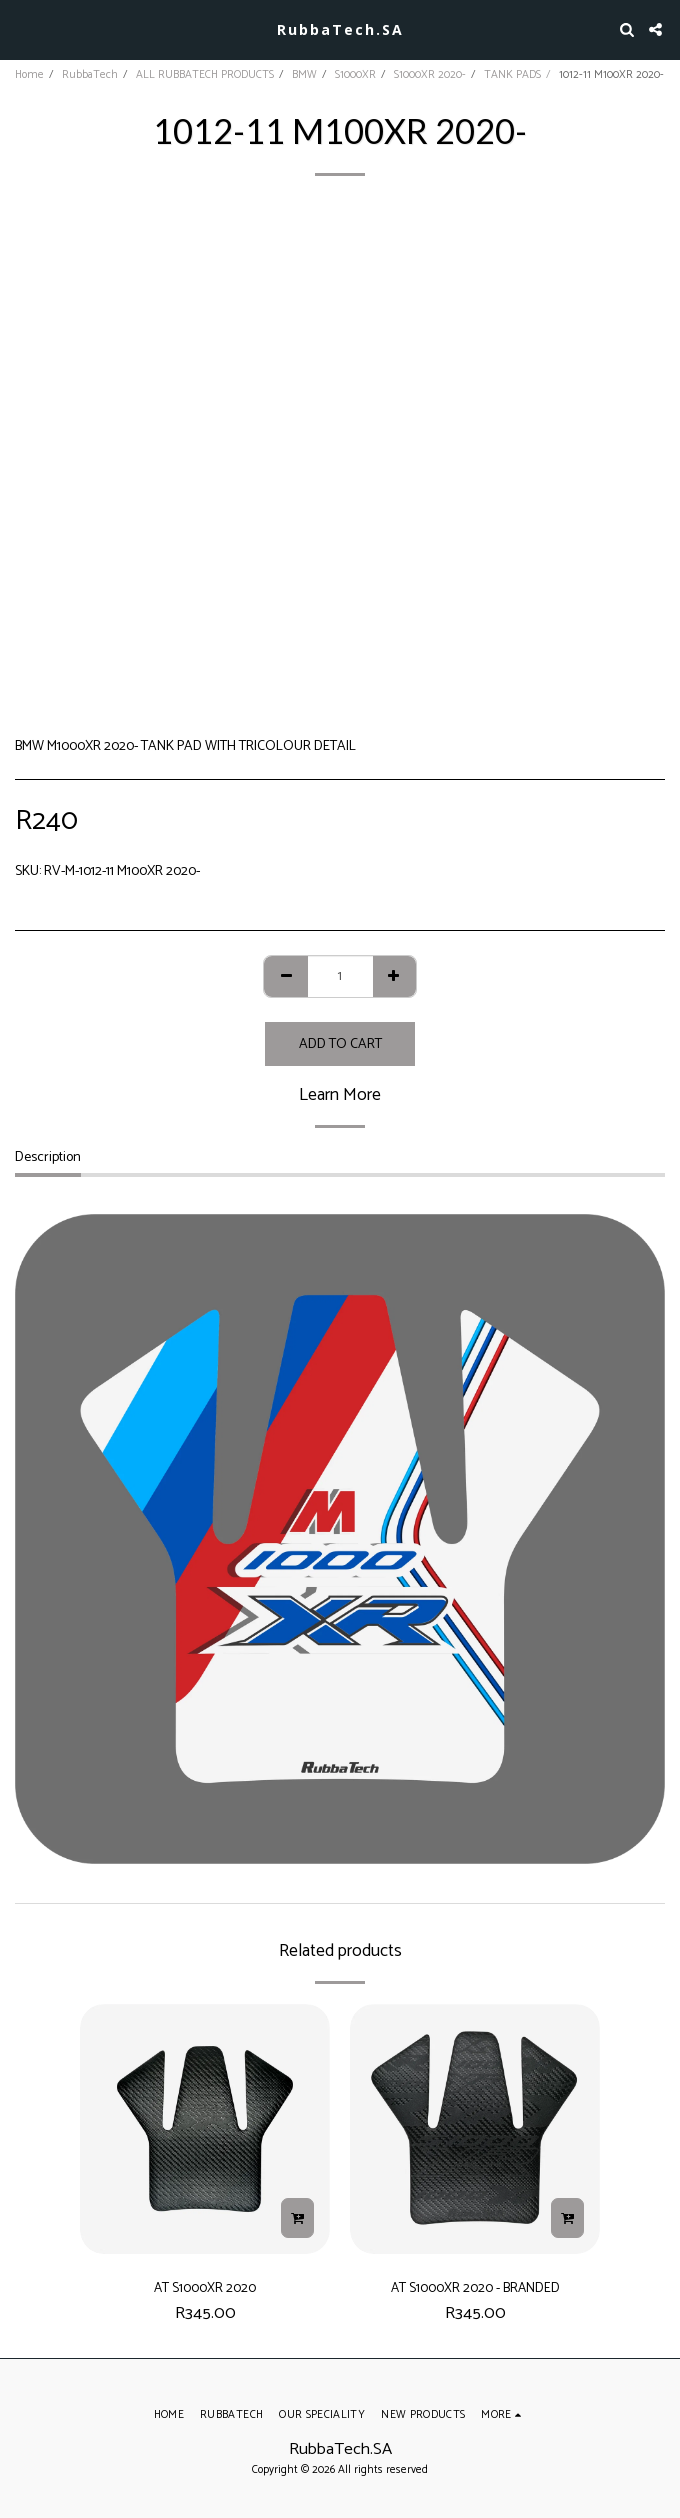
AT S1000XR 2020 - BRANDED (475, 2288)
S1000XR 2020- (430, 75)
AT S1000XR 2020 (205, 2288)
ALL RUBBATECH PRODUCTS (205, 75)
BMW (304, 75)
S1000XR (355, 75)
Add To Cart (340, 1044)
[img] (205, 2129)
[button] (22, 28)
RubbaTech (90, 75)
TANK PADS (512, 75)
